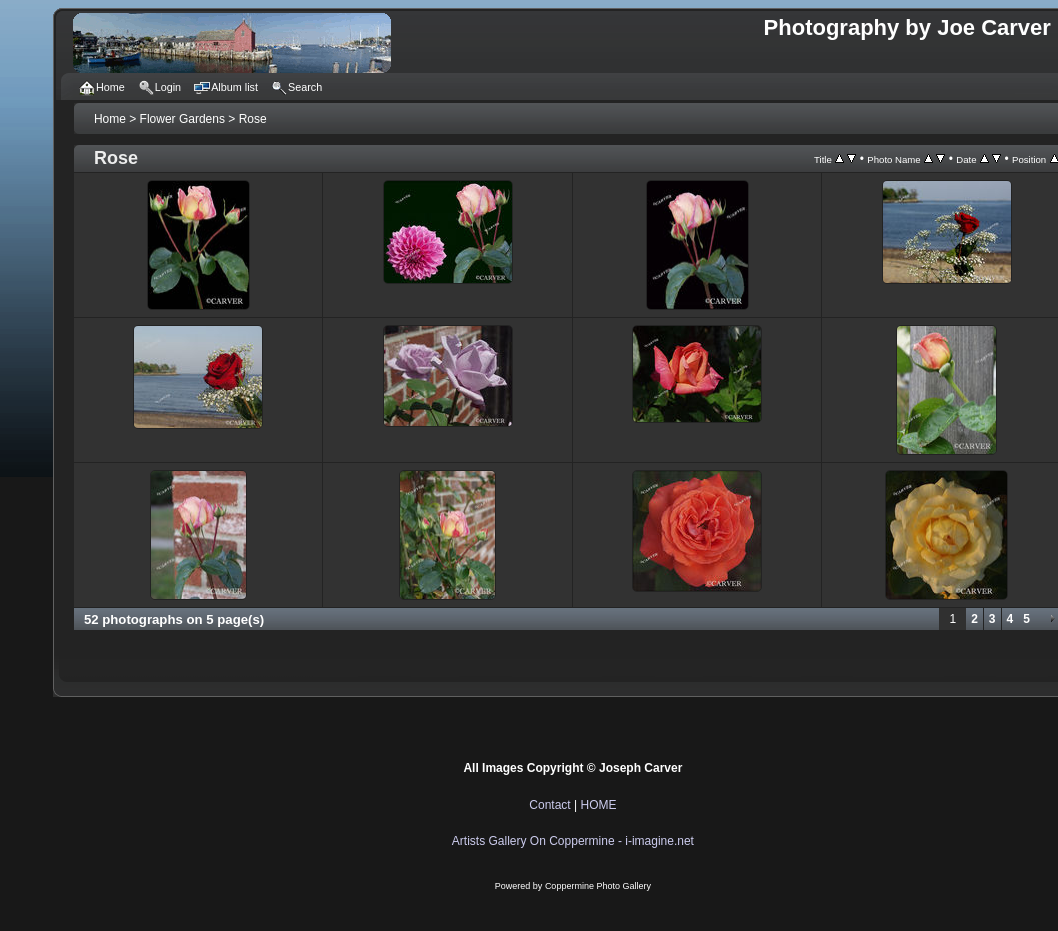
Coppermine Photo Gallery (598, 886)
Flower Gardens (182, 119)
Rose (253, 119)
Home (110, 119)
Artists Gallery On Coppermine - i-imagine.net (573, 841)
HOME (598, 805)
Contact (549, 805)
